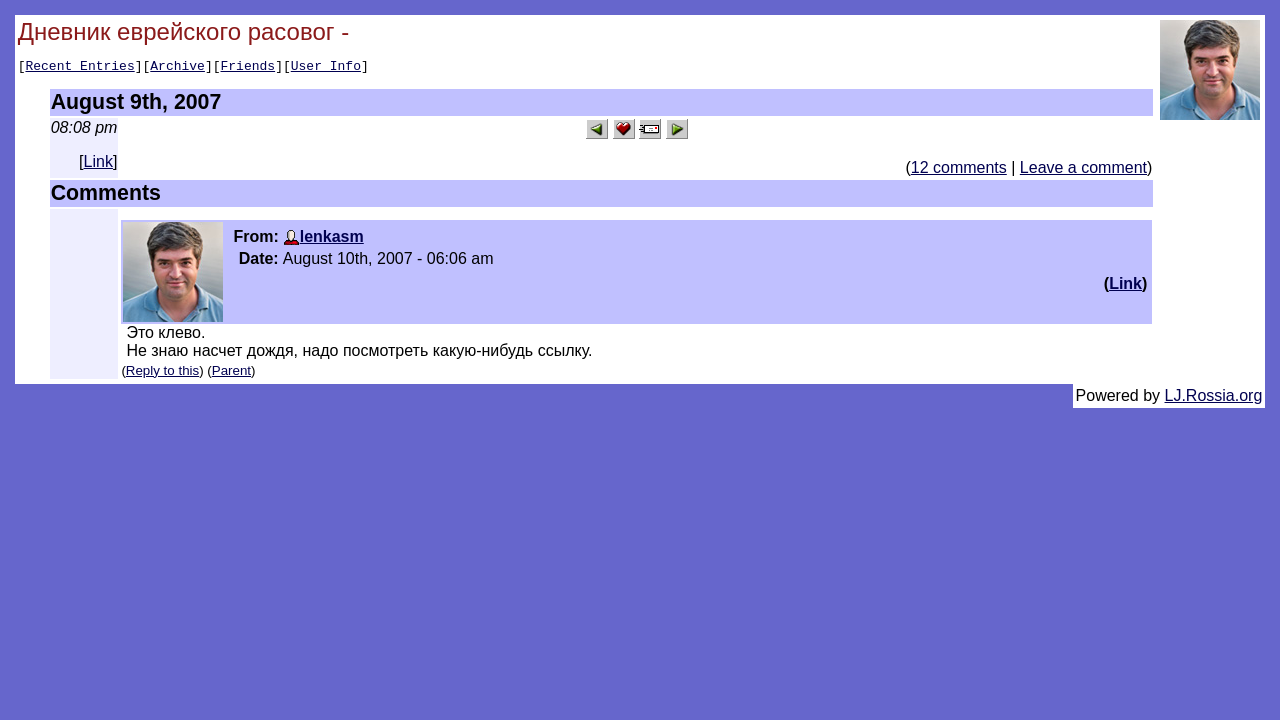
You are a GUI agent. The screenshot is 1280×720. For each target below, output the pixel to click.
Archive (177, 68)
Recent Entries (79, 68)
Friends (248, 68)
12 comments (959, 170)
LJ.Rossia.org (1214, 398)
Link (98, 164)
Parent (231, 373)
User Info (326, 68)
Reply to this (162, 373)
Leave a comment (1083, 170)
